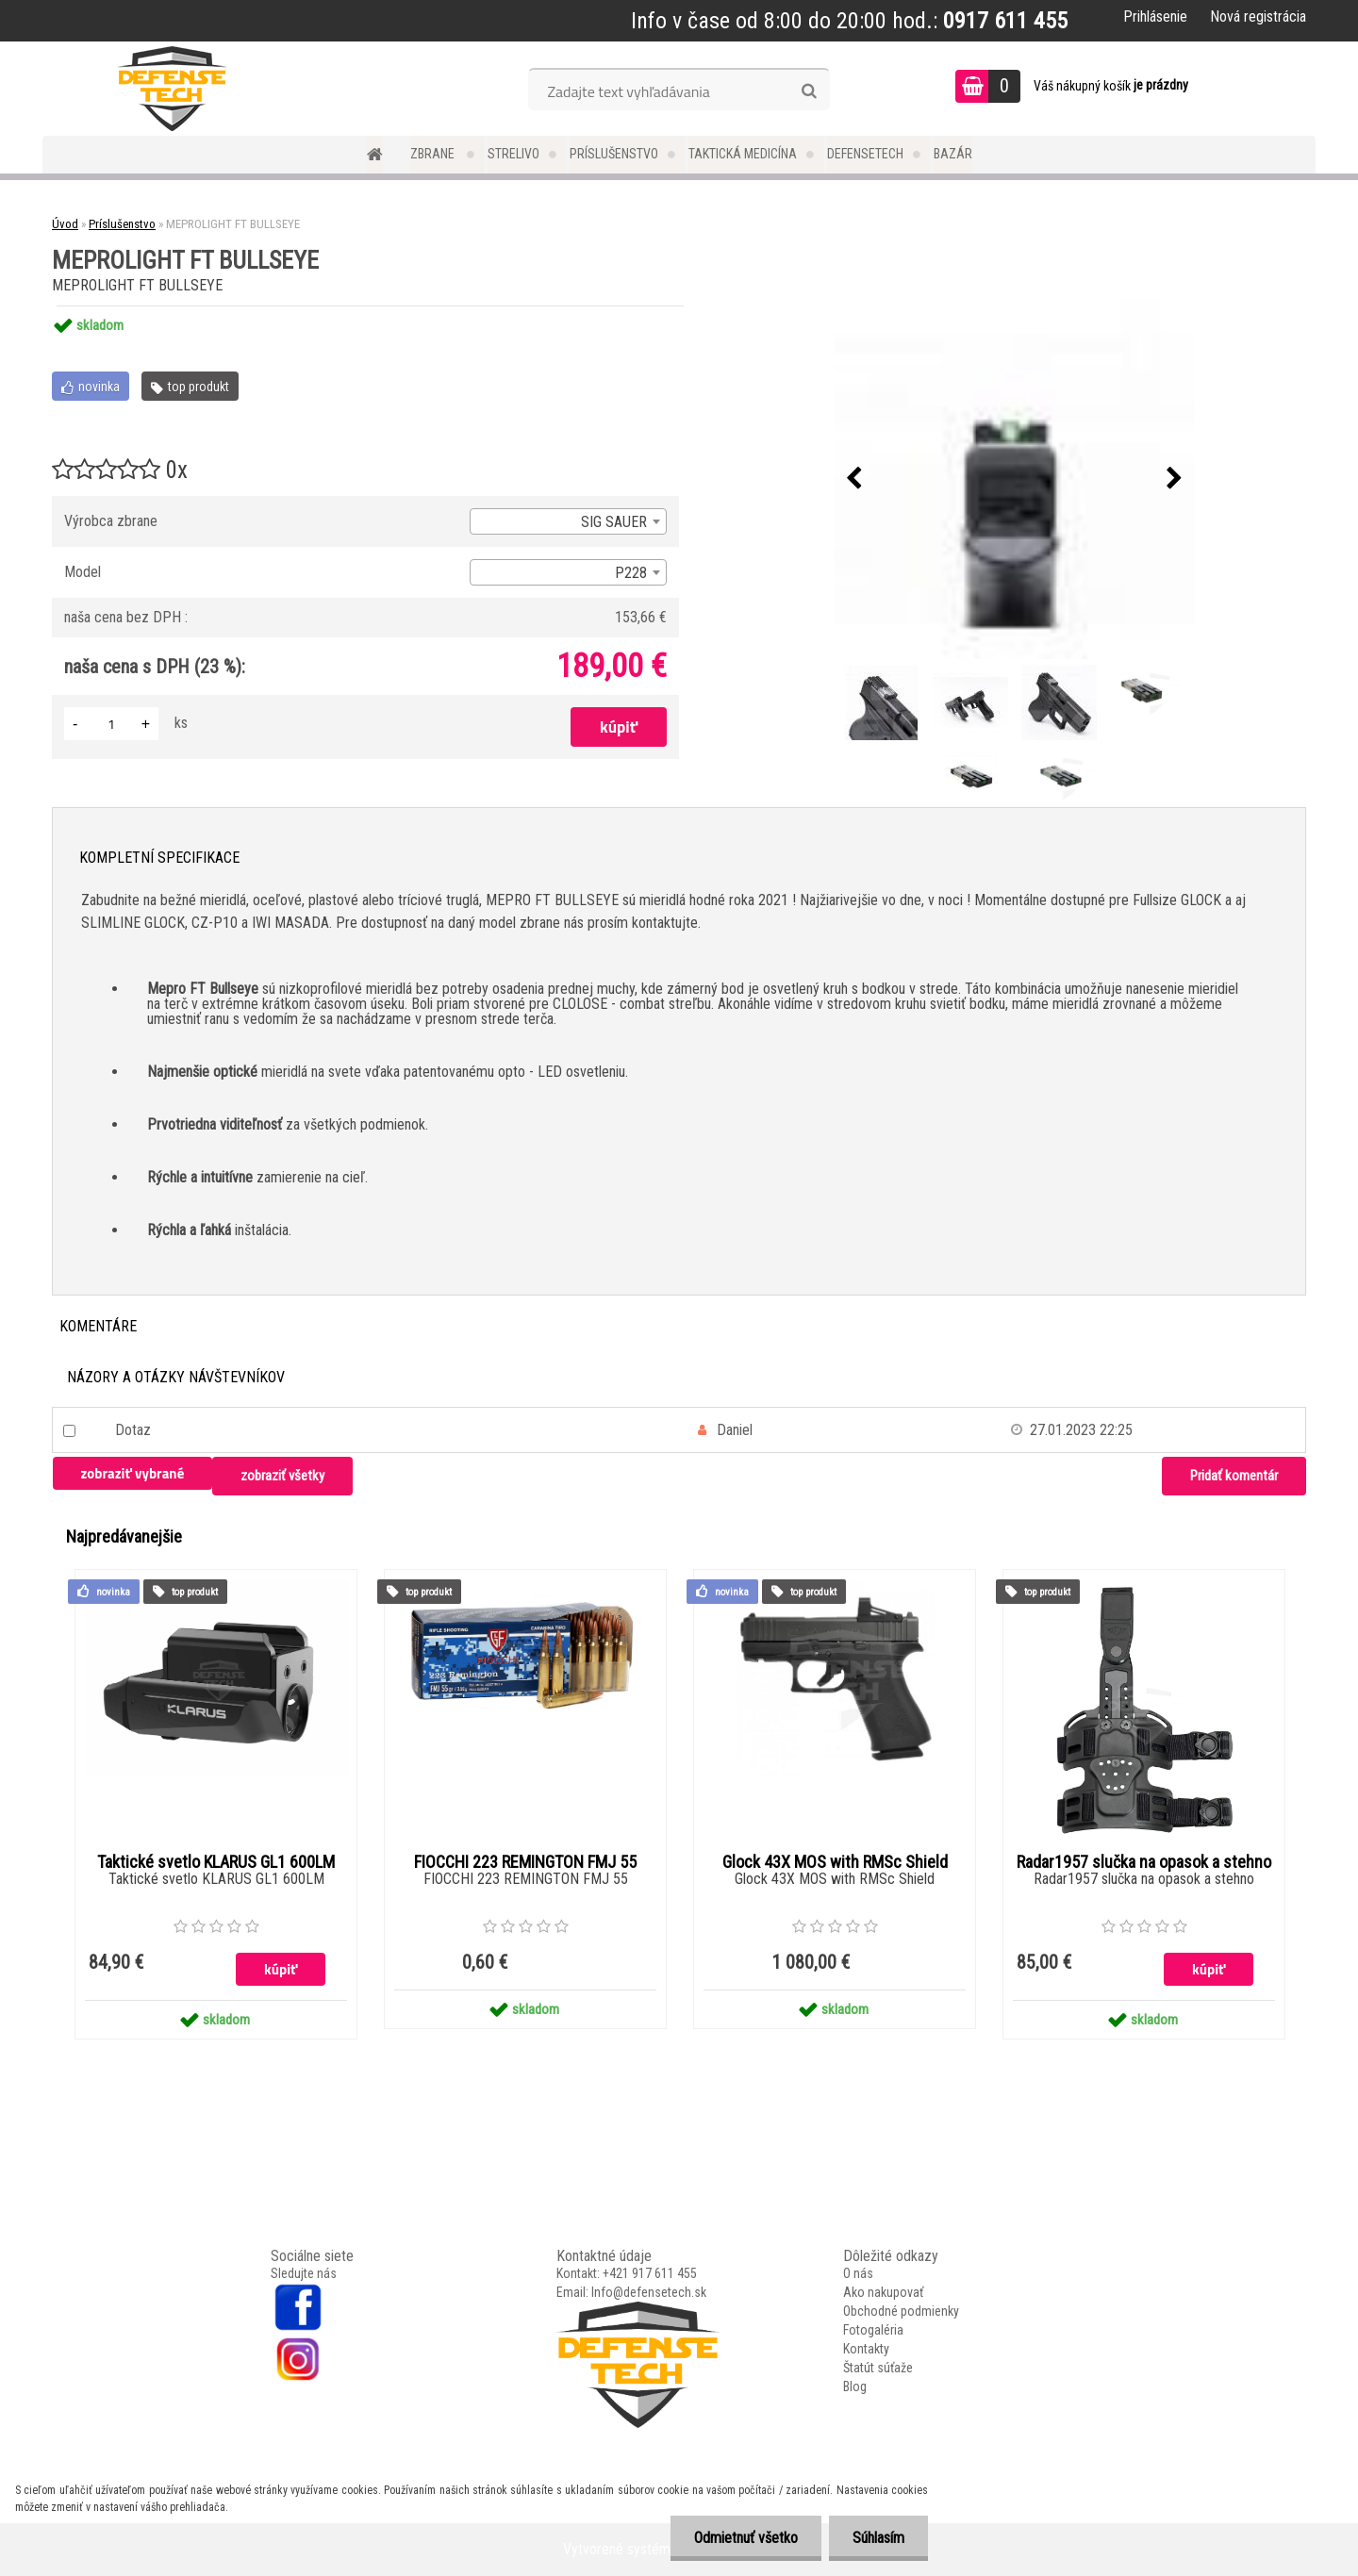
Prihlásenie (1155, 16)
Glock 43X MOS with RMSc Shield (835, 1862)
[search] (808, 91)
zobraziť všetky (282, 1475)
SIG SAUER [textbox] (614, 522)
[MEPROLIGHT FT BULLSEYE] (1015, 479)
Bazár (953, 153)
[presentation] (854, 479)
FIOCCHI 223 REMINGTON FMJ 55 (525, 1862)
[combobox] (568, 521)
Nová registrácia (1258, 16)
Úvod (65, 224)
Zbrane (433, 153)
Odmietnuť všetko (746, 2538)
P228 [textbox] (631, 573)
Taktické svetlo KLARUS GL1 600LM (216, 1862)
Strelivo (513, 153)
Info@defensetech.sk (648, 2292)
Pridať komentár (1234, 1475)
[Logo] (172, 88)
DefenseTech (865, 153)
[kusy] (111, 723)
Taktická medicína (742, 153)
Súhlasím (878, 2538)
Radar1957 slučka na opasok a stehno (1144, 1862)
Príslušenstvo (614, 153)
